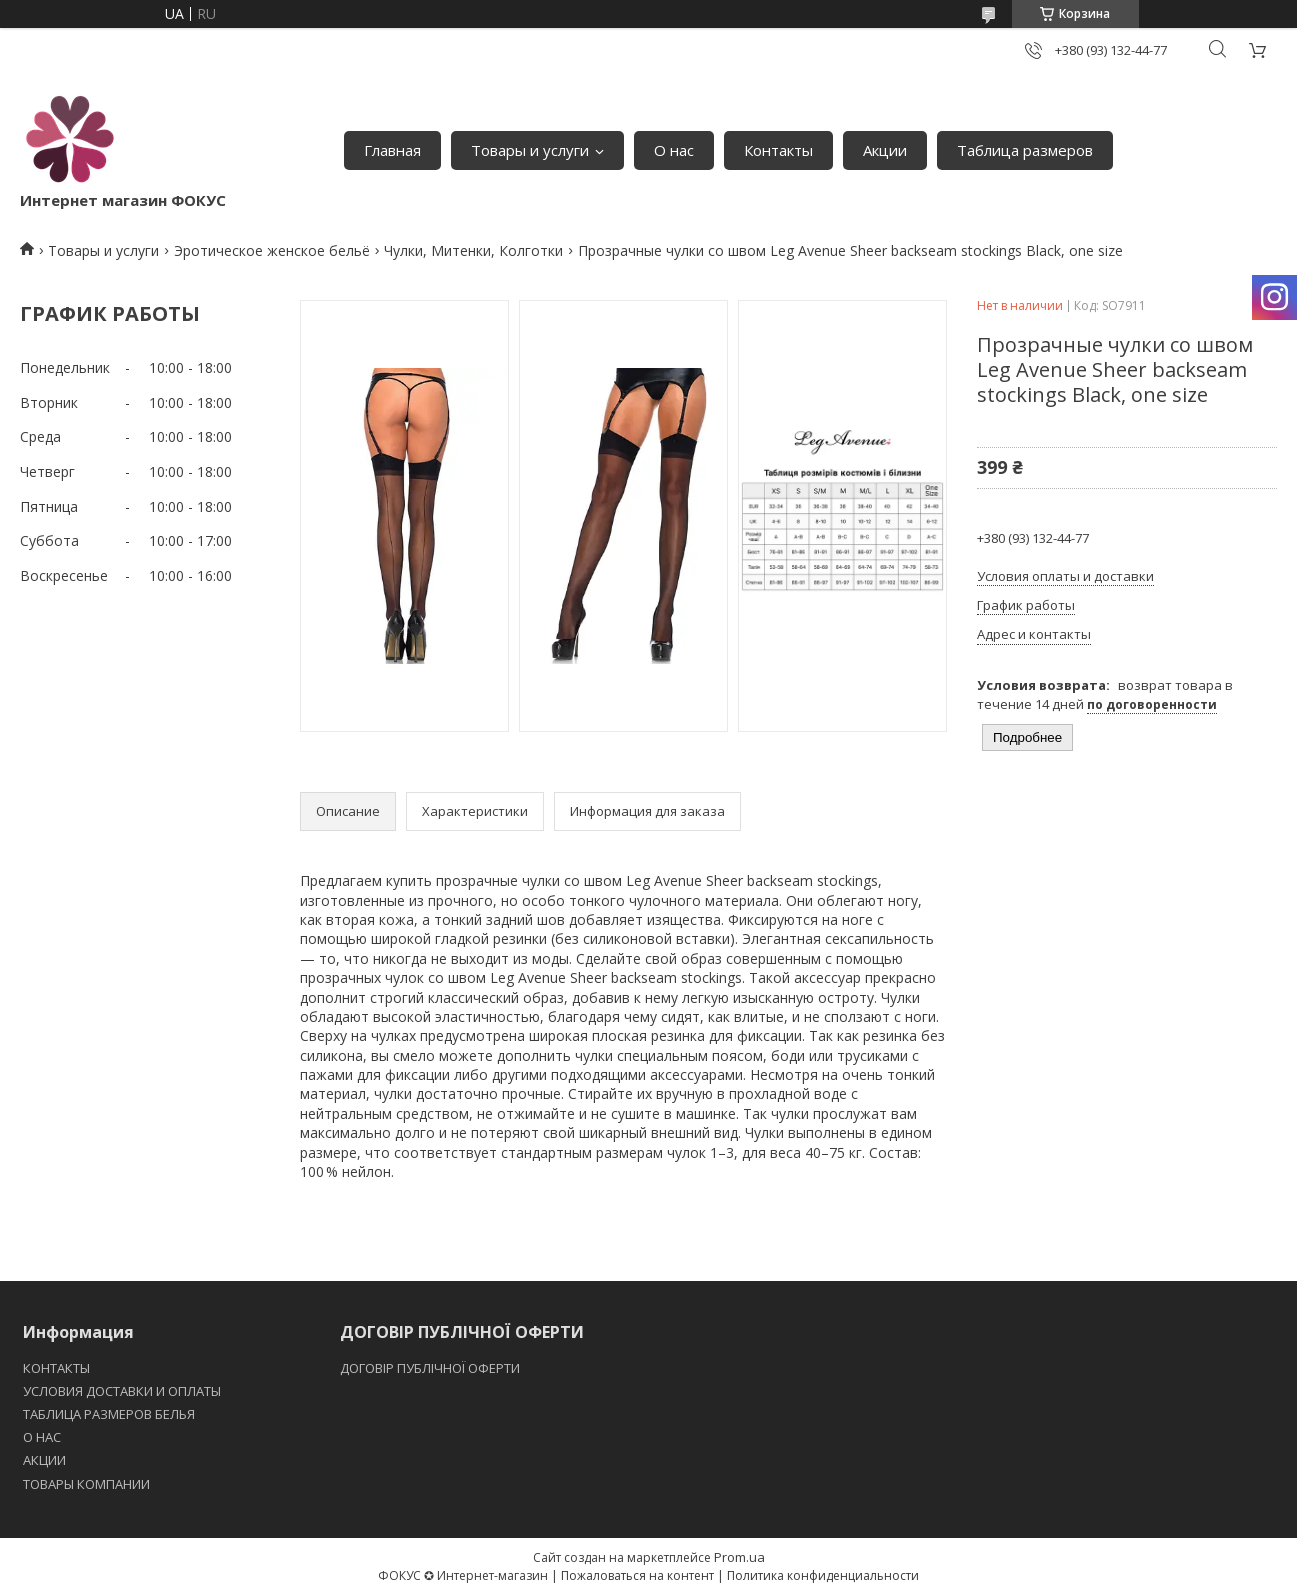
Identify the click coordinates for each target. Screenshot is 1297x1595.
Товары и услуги (530, 150)
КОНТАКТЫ (56, 1368)
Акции (885, 150)
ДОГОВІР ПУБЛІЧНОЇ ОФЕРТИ (431, 1368)
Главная (392, 150)
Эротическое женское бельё (272, 250)
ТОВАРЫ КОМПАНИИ (86, 1484)
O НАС (42, 1437)
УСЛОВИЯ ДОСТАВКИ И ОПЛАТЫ (122, 1391)
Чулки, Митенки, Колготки (473, 250)
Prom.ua (739, 1557)
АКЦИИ (44, 1460)
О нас (674, 150)
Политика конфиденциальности (823, 1575)
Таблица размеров (1025, 150)
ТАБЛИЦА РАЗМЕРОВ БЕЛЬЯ (109, 1414)
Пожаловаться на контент (637, 1575)
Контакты (778, 150)
